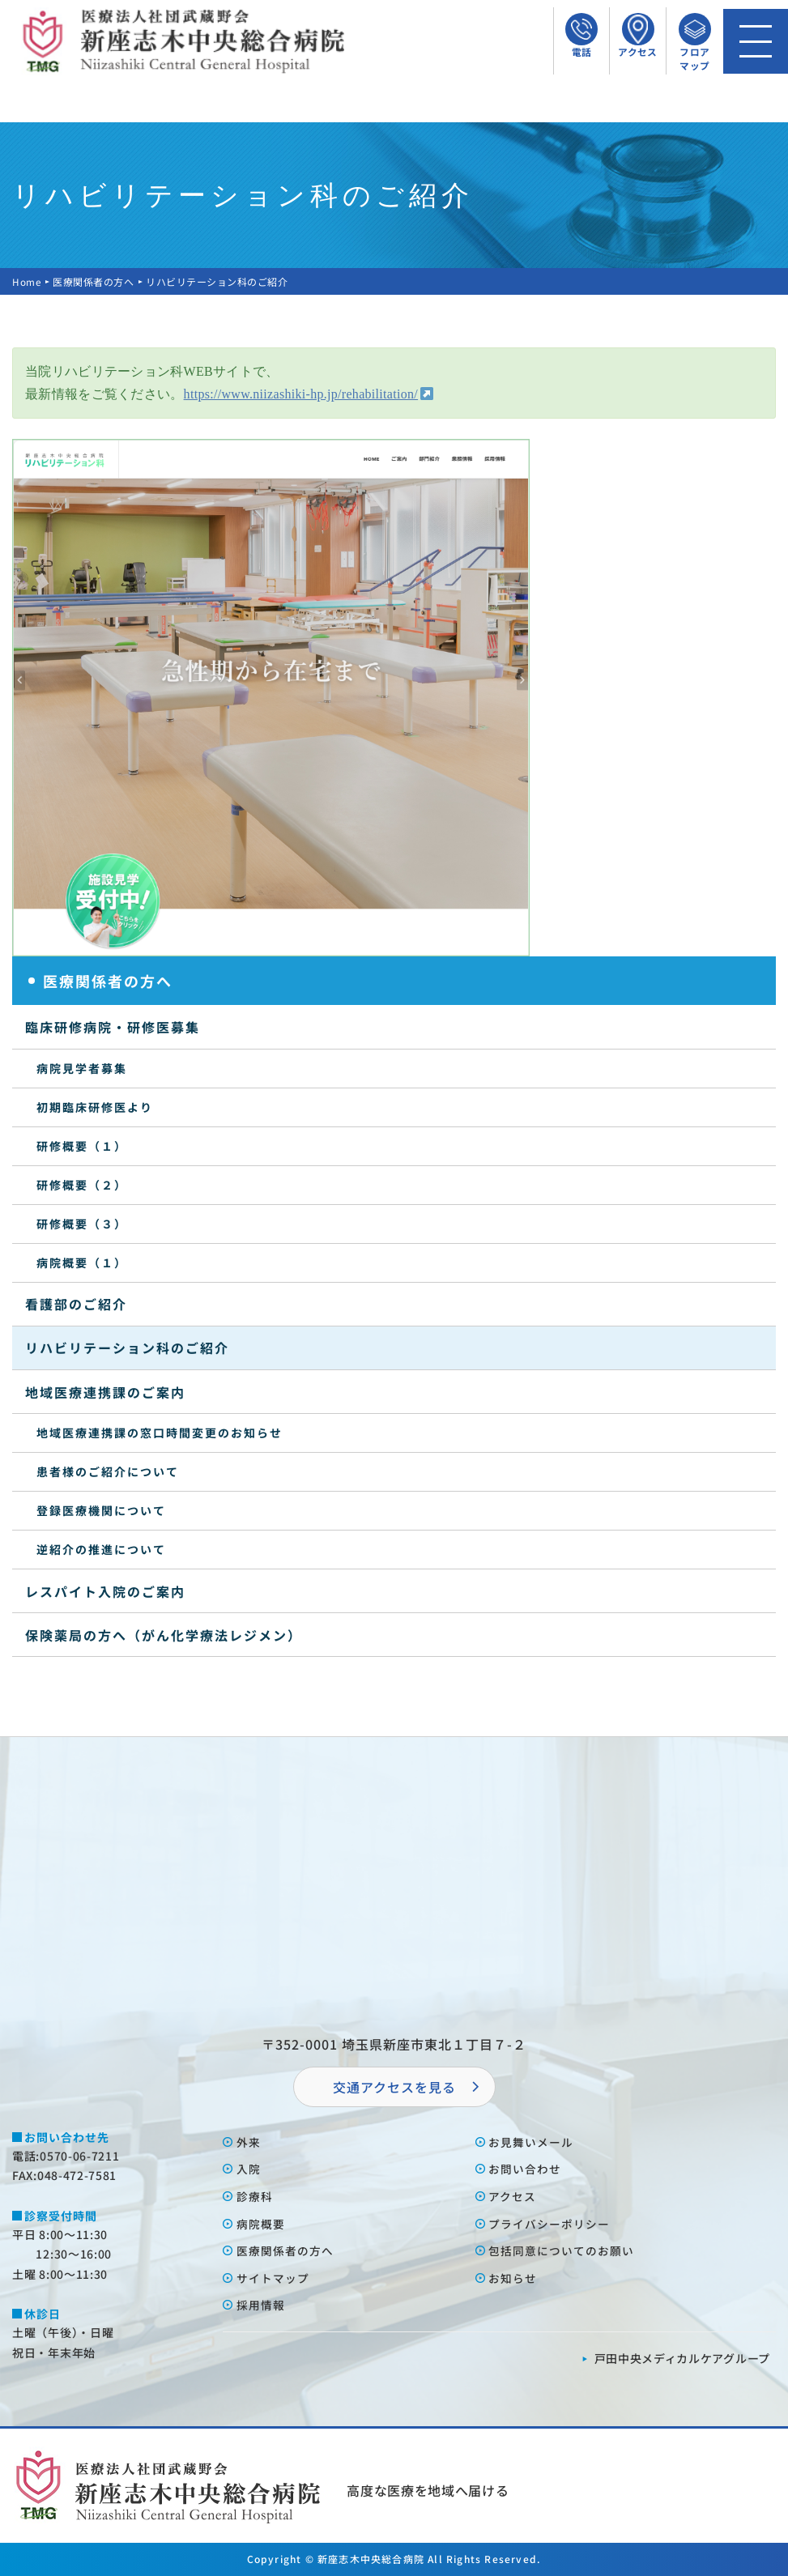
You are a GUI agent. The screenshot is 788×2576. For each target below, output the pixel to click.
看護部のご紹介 (76, 1304)
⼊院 (248, 2169)
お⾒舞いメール (531, 2142)
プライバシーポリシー (550, 2224)
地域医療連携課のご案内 (105, 1392)
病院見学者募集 (81, 1068)
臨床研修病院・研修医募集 (112, 1027)
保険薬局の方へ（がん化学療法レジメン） (163, 1635)
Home (26, 281)
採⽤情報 (260, 2305)
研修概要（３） (81, 1224)
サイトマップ (272, 2278)
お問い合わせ (525, 2169)
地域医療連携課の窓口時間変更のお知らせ (159, 1432)
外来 (248, 2142)
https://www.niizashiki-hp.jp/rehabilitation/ (301, 394)
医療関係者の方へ (93, 281)
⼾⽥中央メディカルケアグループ (682, 2358)
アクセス (513, 2196)
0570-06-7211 (79, 2156)
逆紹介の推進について (101, 1549)
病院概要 (260, 2224)
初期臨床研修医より (94, 1107)
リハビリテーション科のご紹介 (127, 1347)
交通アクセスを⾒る (394, 2087)
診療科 (254, 2196)
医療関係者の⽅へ (285, 2250)
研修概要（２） (81, 1185)
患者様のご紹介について (107, 1471)
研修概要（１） (81, 1146)
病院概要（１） (81, 1262)
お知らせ (513, 2278)
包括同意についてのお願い (562, 2250)
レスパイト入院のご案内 (105, 1591)
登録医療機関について (101, 1510)
